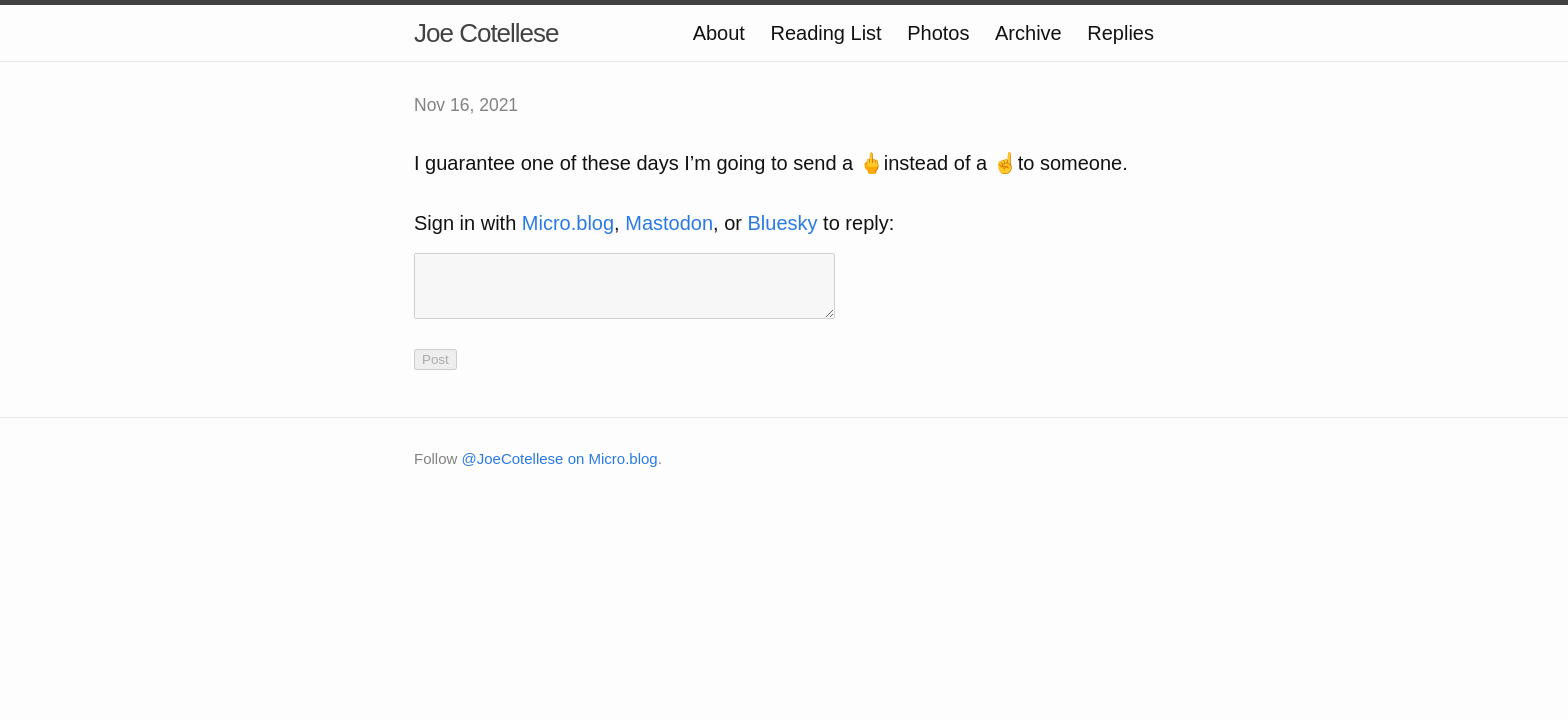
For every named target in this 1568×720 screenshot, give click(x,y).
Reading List (825, 33)
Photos (938, 33)
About (719, 33)
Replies (1120, 33)
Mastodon (669, 223)
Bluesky (783, 223)
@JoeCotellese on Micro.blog (560, 470)
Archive (1028, 33)
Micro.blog (568, 223)
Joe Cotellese (486, 33)
